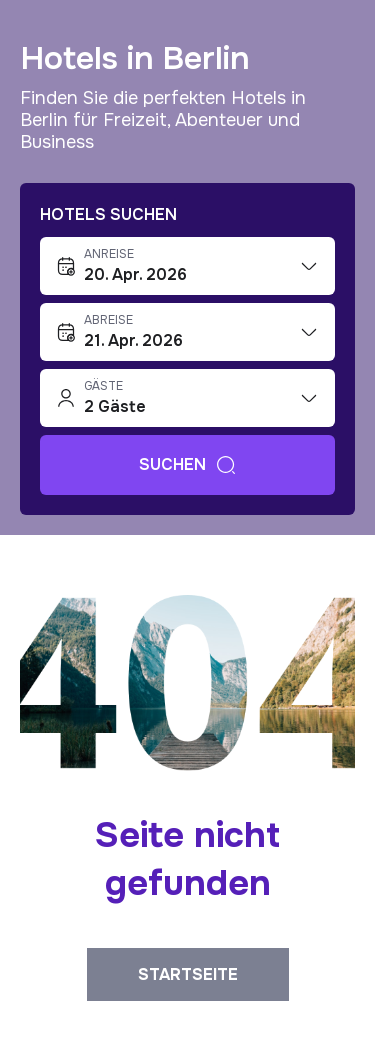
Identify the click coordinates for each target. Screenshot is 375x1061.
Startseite (188, 974)
